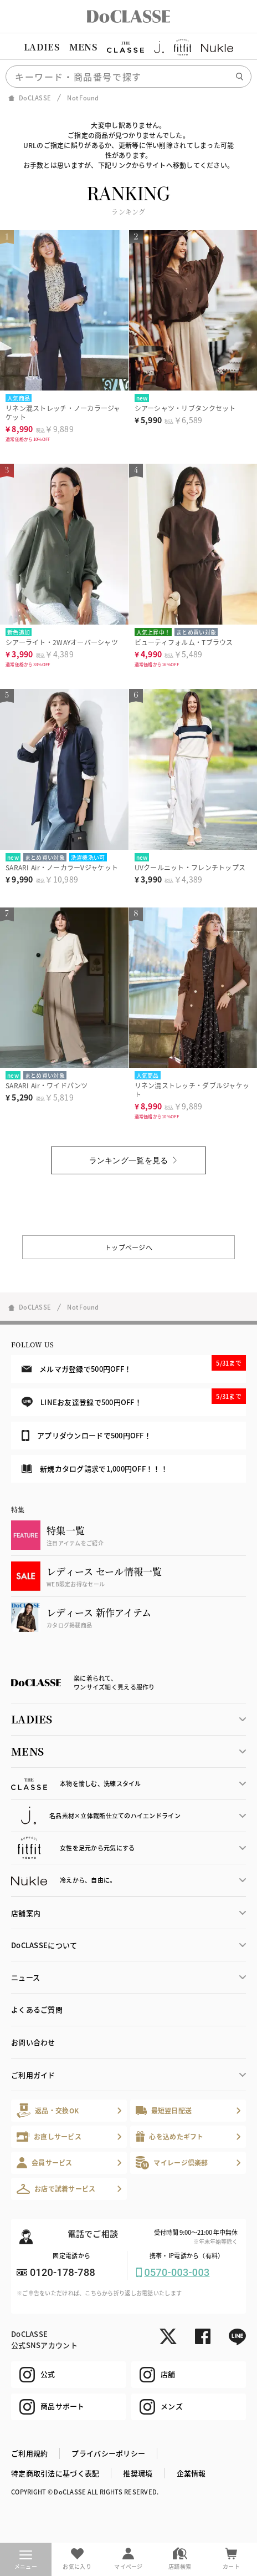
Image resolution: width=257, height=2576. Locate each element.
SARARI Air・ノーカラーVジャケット (62, 867)
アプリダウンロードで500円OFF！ (86, 1435)
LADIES (41, 46)
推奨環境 (137, 2473)
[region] (128, 47)
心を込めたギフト (170, 2136)
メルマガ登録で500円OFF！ (134, 1364)
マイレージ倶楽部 (172, 2162)
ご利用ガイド (33, 2075)
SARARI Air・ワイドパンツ (47, 1085)
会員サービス (45, 2162)
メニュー (25, 2560)
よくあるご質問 (37, 2009)
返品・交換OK (48, 2110)
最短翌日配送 (164, 2110)
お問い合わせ (33, 2042)
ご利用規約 (29, 2453)
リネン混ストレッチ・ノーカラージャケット (63, 412)
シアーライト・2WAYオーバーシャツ (62, 642)
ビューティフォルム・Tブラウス (184, 642)
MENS (83, 46)
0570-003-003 (177, 2272)
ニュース (25, 1977)
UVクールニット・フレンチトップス (190, 867)
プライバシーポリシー (108, 2453)
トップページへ (128, 1247)
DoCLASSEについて (44, 1945)
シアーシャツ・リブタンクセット (185, 408)
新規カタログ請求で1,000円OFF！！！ (95, 1468)
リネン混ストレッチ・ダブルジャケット (192, 1090)
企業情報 (191, 2473)
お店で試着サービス (56, 2189)
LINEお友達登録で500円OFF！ (134, 1398)
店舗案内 (25, 1913)
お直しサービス (49, 2136)
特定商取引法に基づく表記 (55, 2473)
